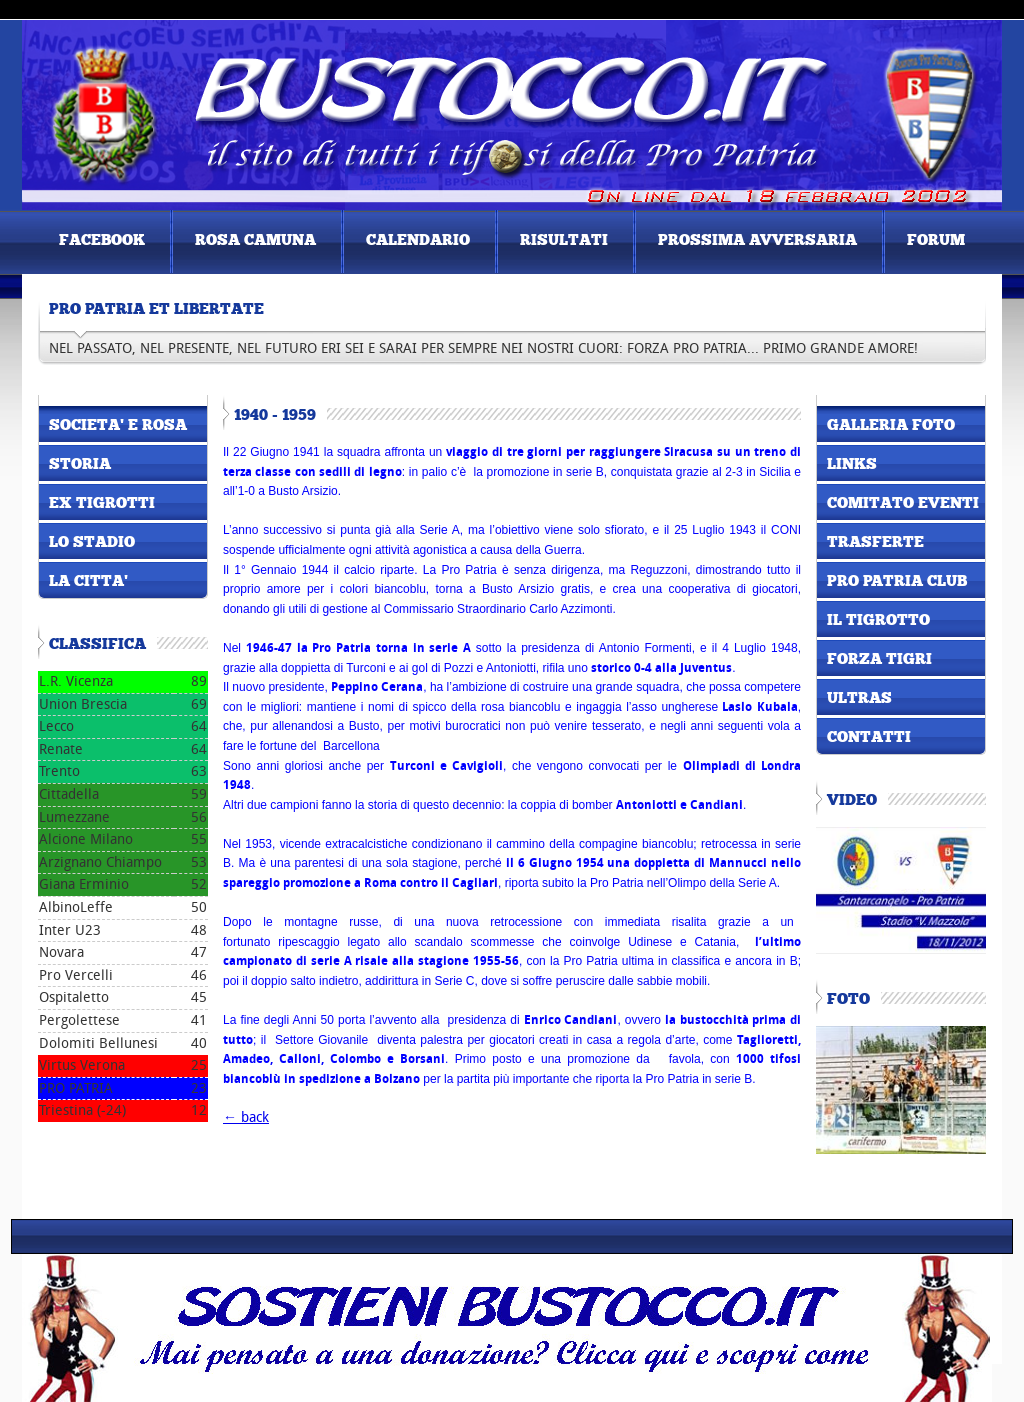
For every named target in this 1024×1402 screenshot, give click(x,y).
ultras (859, 699)
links (852, 465)
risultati (564, 241)
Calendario (418, 241)
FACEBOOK (102, 241)
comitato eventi (903, 504)
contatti (869, 738)
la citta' (88, 582)
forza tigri (879, 660)
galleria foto (891, 426)
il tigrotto (878, 621)
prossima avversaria (757, 241)
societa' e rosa (118, 426)
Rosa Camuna (255, 241)
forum (936, 241)
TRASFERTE (875, 543)
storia (80, 465)
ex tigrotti (102, 504)
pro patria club (897, 582)
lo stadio (92, 543)
